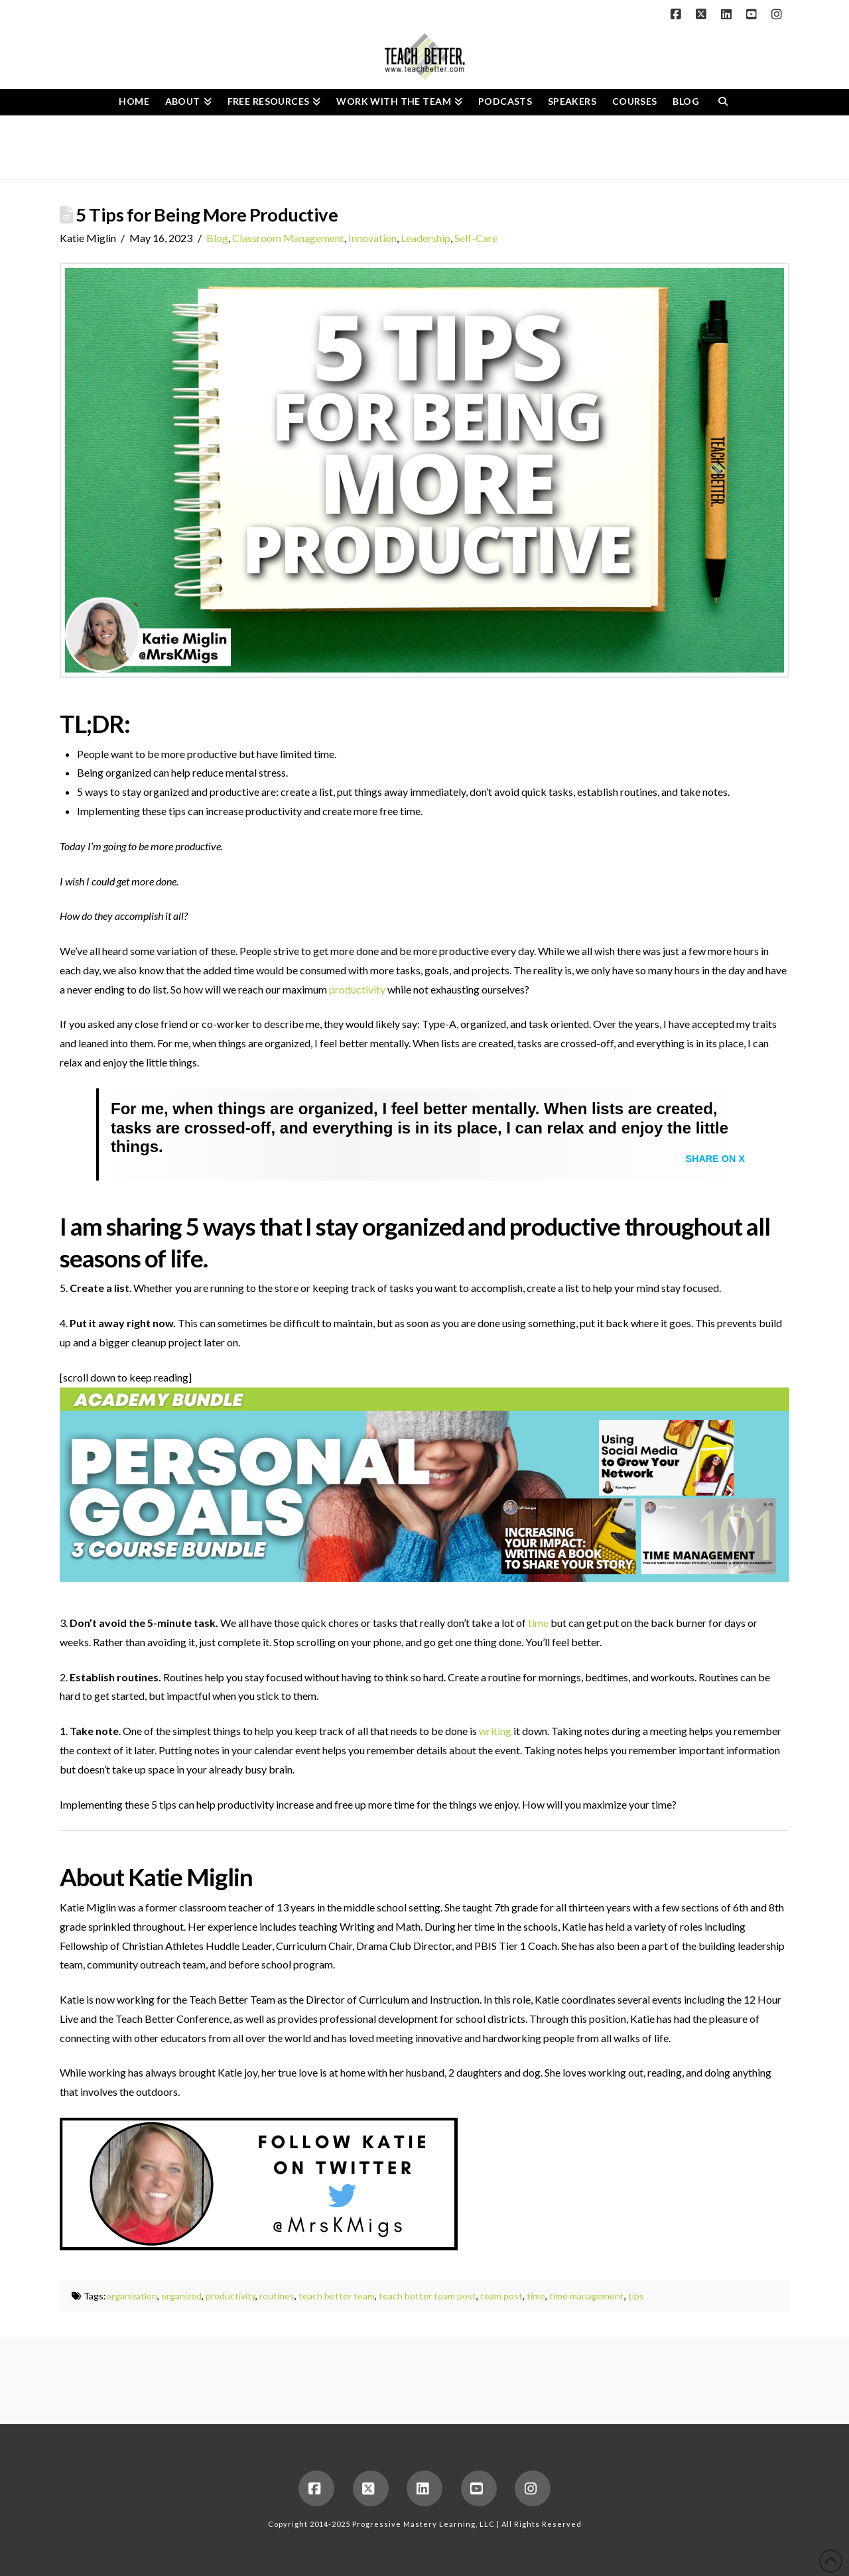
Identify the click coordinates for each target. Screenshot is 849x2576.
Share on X (715, 1158)
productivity (357, 989)
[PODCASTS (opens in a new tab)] (505, 102)
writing (495, 1730)
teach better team (336, 2295)
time (538, 1622)
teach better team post (427, 2295)
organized (181, 2295)
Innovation (372, 237)
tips (636, 2295)
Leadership (425, 237)
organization (131, 2295)
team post (501, 2295)
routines (276, 2295)
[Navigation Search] (722, 102)
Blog (217, 237)
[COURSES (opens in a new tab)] (634, 102)
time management (586, 2295)
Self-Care (475, 237)
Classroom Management (288, 237)
